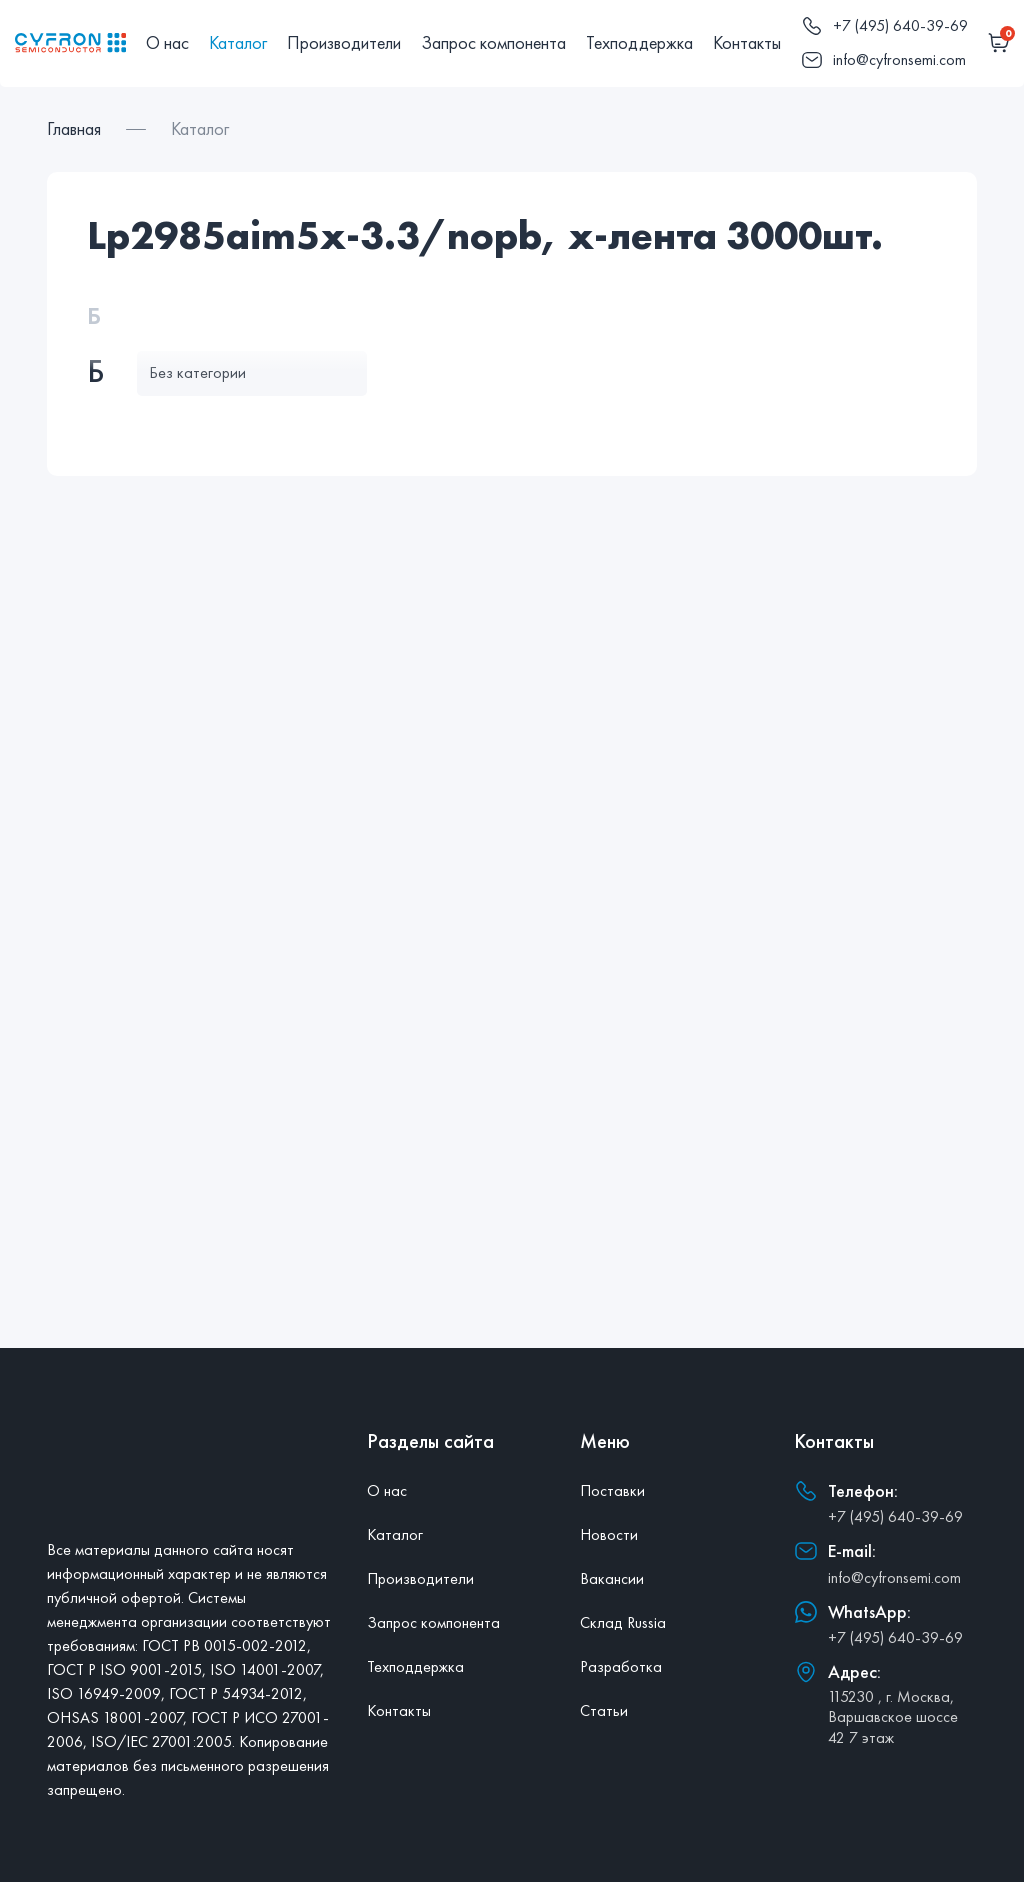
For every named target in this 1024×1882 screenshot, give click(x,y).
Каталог (238, 42)
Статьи (604, 1710)
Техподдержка (639, 42)
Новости (609, 1534)
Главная (74, 128)
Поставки (612, 1490)
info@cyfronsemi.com (894, 1577)
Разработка (621, 1666)
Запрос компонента (493, 42)
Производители (344, 42)
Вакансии (612, 1578)
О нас (167, 42)
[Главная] (70, 42)
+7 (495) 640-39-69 (895, 1516)
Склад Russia (623, 1622)
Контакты (747, 42)
